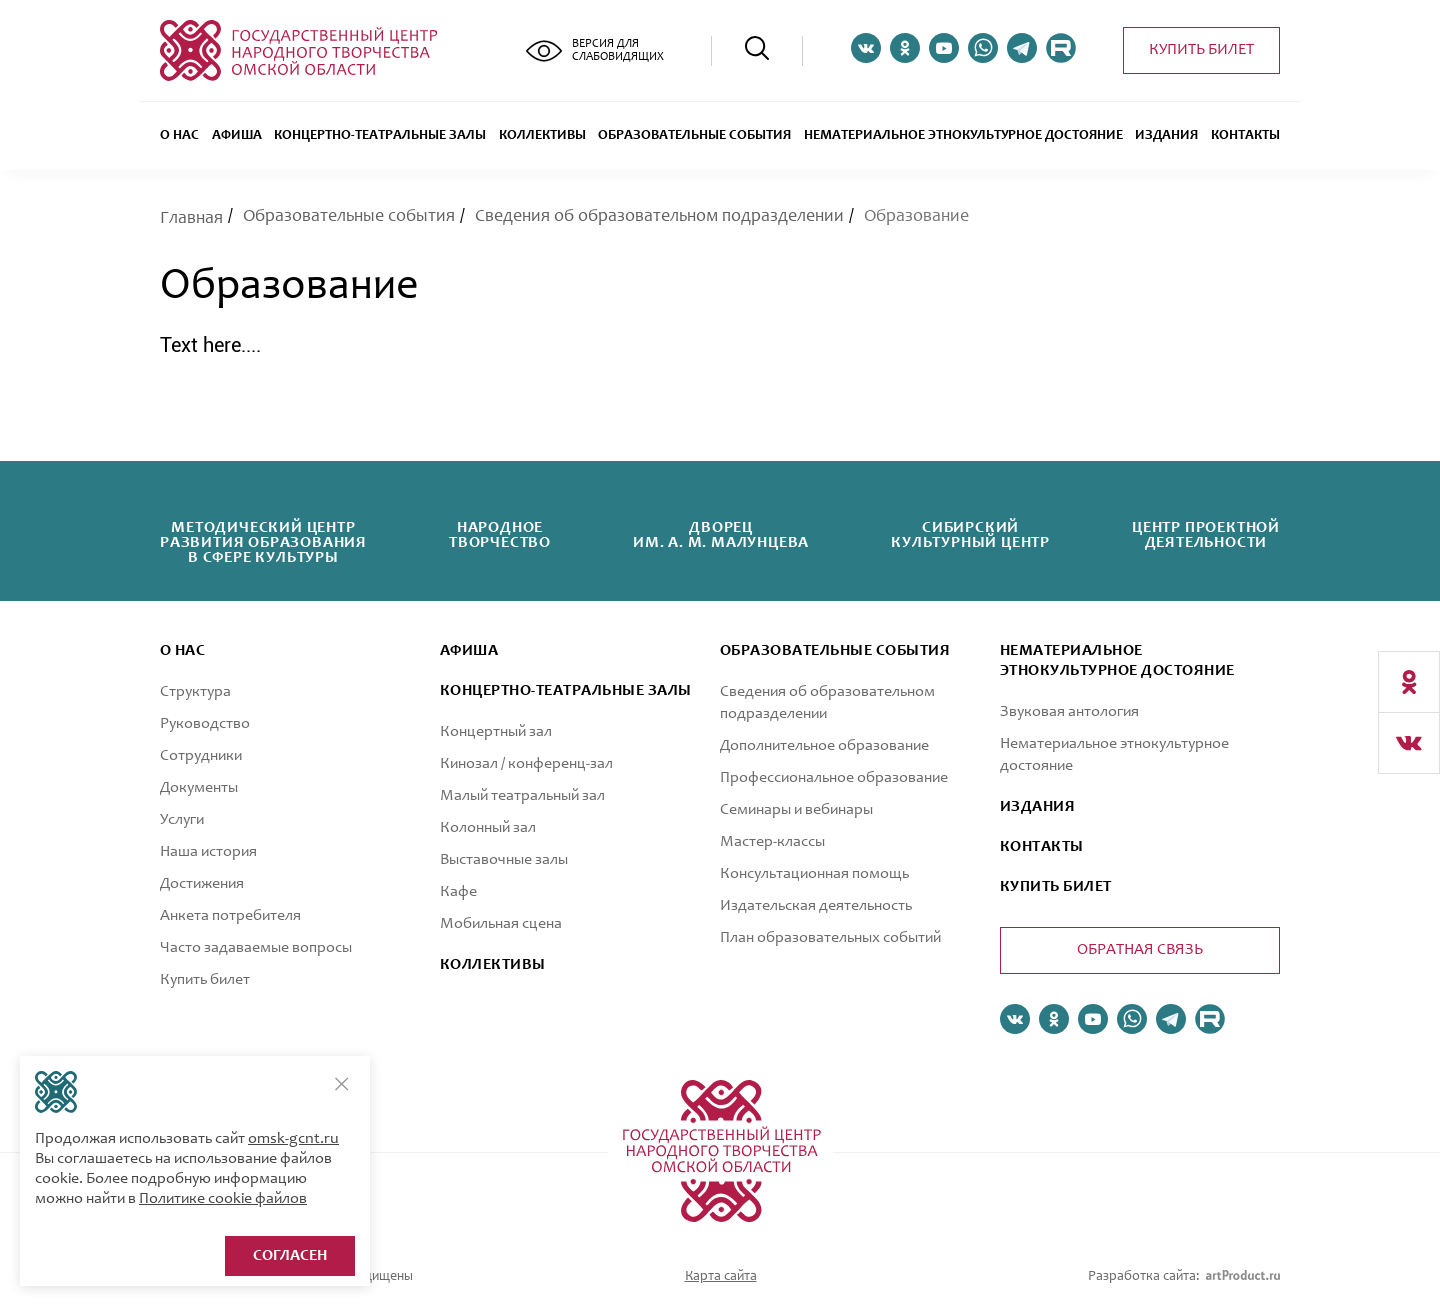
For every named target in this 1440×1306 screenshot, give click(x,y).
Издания (1166, 136)
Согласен (290, 1256)
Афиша (237, 136)
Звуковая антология (1069, 712)
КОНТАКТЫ (1042, 847)
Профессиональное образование (834, 778)
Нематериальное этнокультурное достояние (963, 136)
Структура (195, 692)
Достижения (202, 884)
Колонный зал (488, 828)
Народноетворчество (500, 536)
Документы (199, 788)
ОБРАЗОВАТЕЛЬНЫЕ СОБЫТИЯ (694, 136)
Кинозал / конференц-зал (526, 764)
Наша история (208, 852)
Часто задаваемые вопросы (256, 948)
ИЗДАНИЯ (1037, 807)
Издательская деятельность (816, 906)
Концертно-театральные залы (380, 136)
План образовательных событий (830, 938)
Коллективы (542, 136)
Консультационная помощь (814, 874)
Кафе (458, 892)
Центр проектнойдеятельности (1206, 536)
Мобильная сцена (501, 924)
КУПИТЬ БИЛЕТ (1056, 887)
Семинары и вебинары (796, 810)
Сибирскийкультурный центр (970, 536)
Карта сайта (721, 1277)
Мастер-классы (772, 842)
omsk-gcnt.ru (293, 1139)
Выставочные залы (504, 860)
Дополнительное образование (824, 746)
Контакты (1245, 136)
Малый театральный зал (522, 796)
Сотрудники (201, 756)
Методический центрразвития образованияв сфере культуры (263, 543)
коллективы (493, 965)
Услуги (182, 820)
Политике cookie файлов (223, 1199)
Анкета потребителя (230, 916)
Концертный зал (496, 732)
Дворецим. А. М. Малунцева (721, 536)
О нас (179, 136)
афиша (469, 651)
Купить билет (1201, 50)
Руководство (205, 724)
